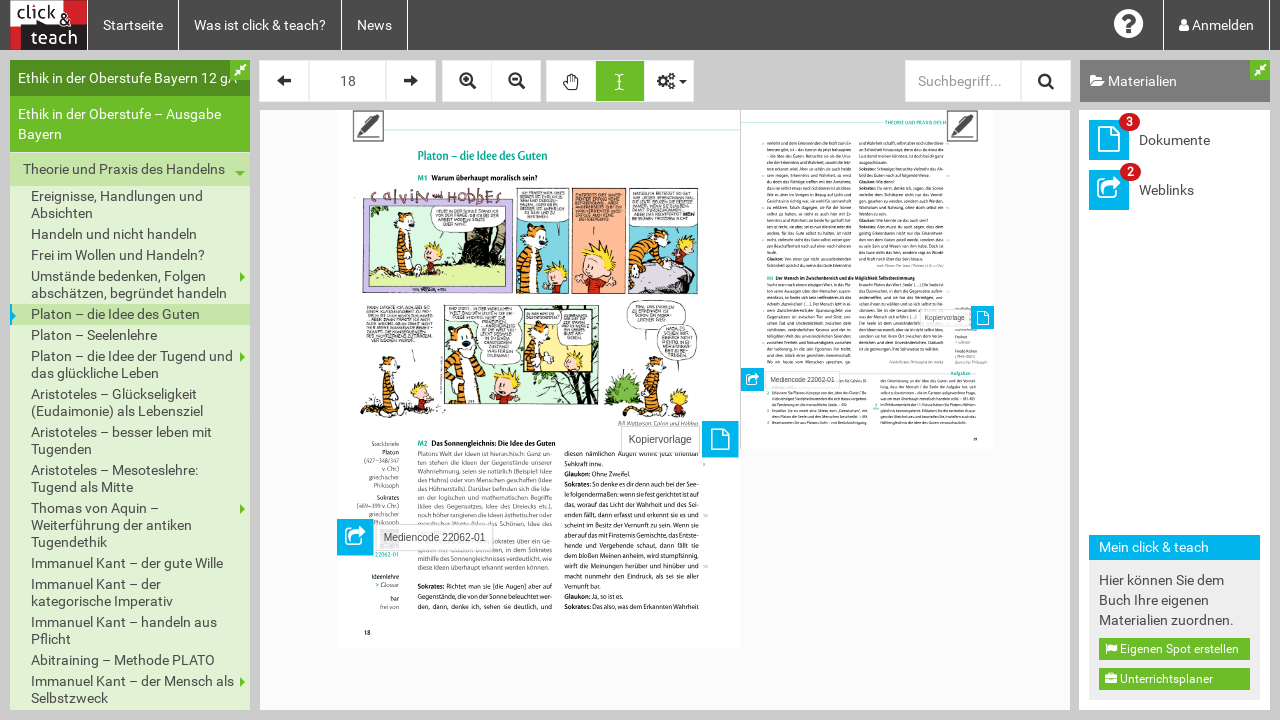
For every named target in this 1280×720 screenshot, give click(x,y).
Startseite (133, 25)
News (374, 25)
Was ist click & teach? (260, 25)
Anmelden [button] (1216, 25)
